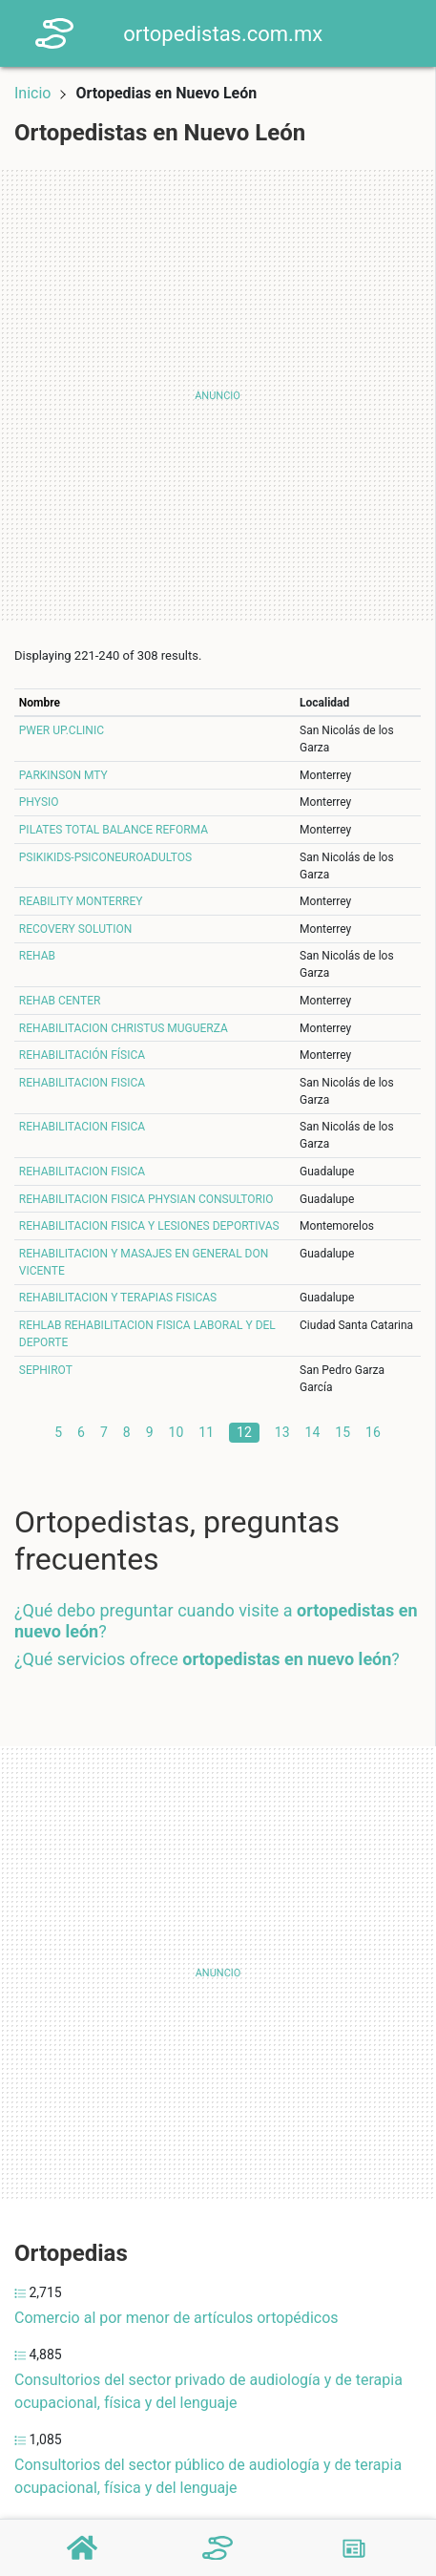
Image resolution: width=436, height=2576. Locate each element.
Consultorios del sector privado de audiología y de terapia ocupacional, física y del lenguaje (208, 2391)
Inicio (32, 93)
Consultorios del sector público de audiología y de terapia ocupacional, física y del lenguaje (208, 2476)
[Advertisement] (218, 396)
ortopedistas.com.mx (222, 34)
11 (206, 1432)
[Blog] (354, 2548)
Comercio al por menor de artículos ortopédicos (176, 2318)
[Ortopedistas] (217, 2548)
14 (313, 1432)
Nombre (39, 702)
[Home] (54, 32)
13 (282, 1432)
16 (373, 1432)
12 (244, 1432)
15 (342, 1432)
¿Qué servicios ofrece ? (207, 1659)
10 (176, 1432)
